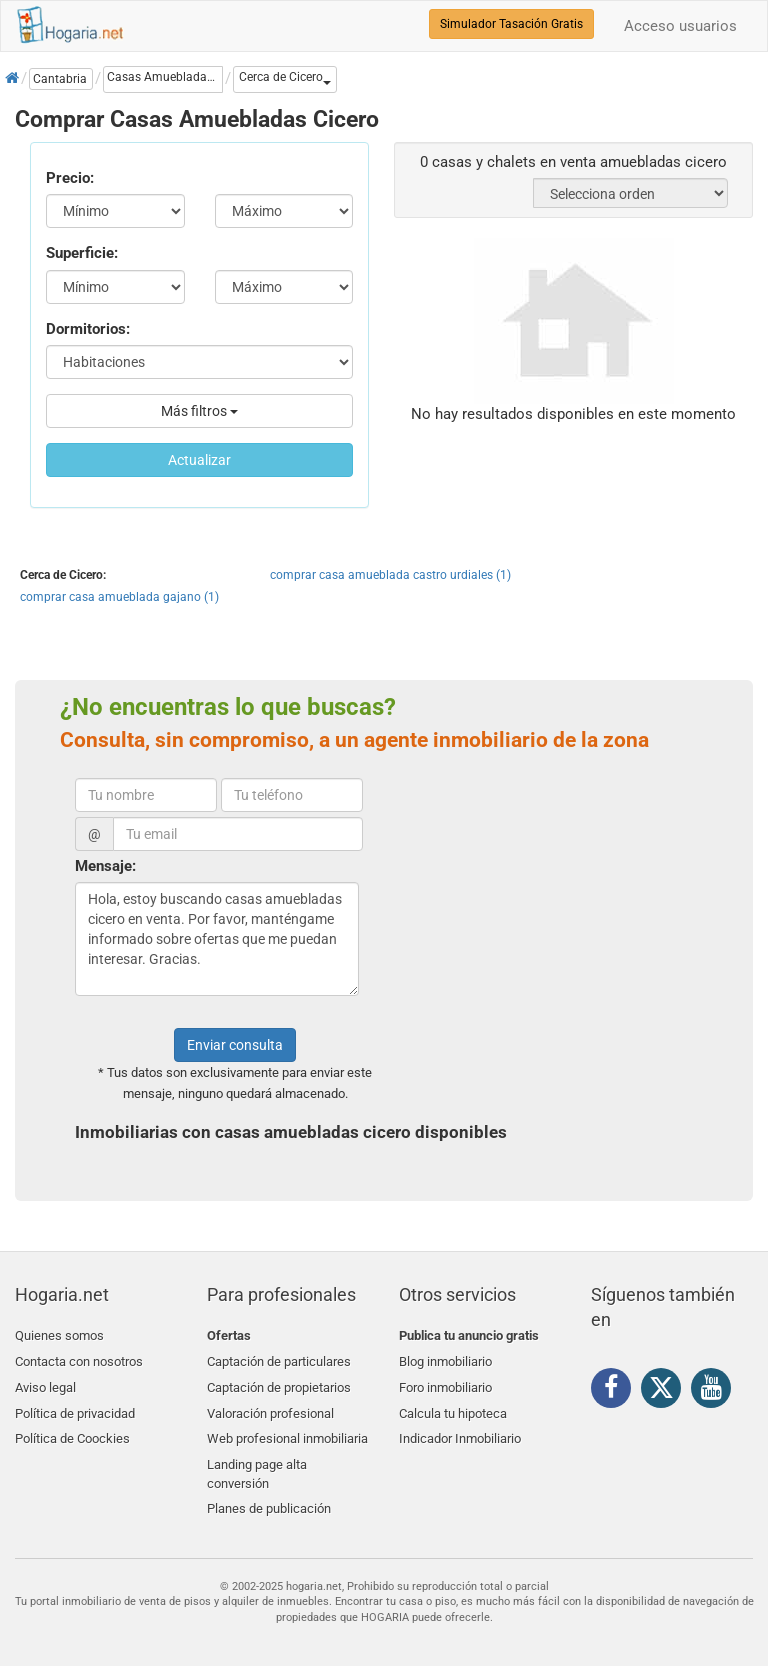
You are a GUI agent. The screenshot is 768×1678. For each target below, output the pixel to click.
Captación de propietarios (279, 1382)
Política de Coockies (72, 1430)
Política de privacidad (75, 1406)
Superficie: (82, 253)
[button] (285, 79)
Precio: (70, 178)
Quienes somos (59, 1335)
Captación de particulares (279, 1359)
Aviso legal (45, 1382)
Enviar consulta (235, 1045)
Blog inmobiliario (445, 1359)
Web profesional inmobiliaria (287, 1430)
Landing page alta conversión (257, 1463)
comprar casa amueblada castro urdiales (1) (390, 575)
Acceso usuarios (680, 26)
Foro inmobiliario (445, 1382)
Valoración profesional (270, 1406)
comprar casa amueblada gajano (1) (119, 597)
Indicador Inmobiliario (460, 1430)
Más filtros (199, 411)
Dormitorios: (88, 329)
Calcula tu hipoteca (453, 1406)
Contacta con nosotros (79, 1359)
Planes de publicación (269, 1495)
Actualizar (199, 460)
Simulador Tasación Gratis (511, 24)
